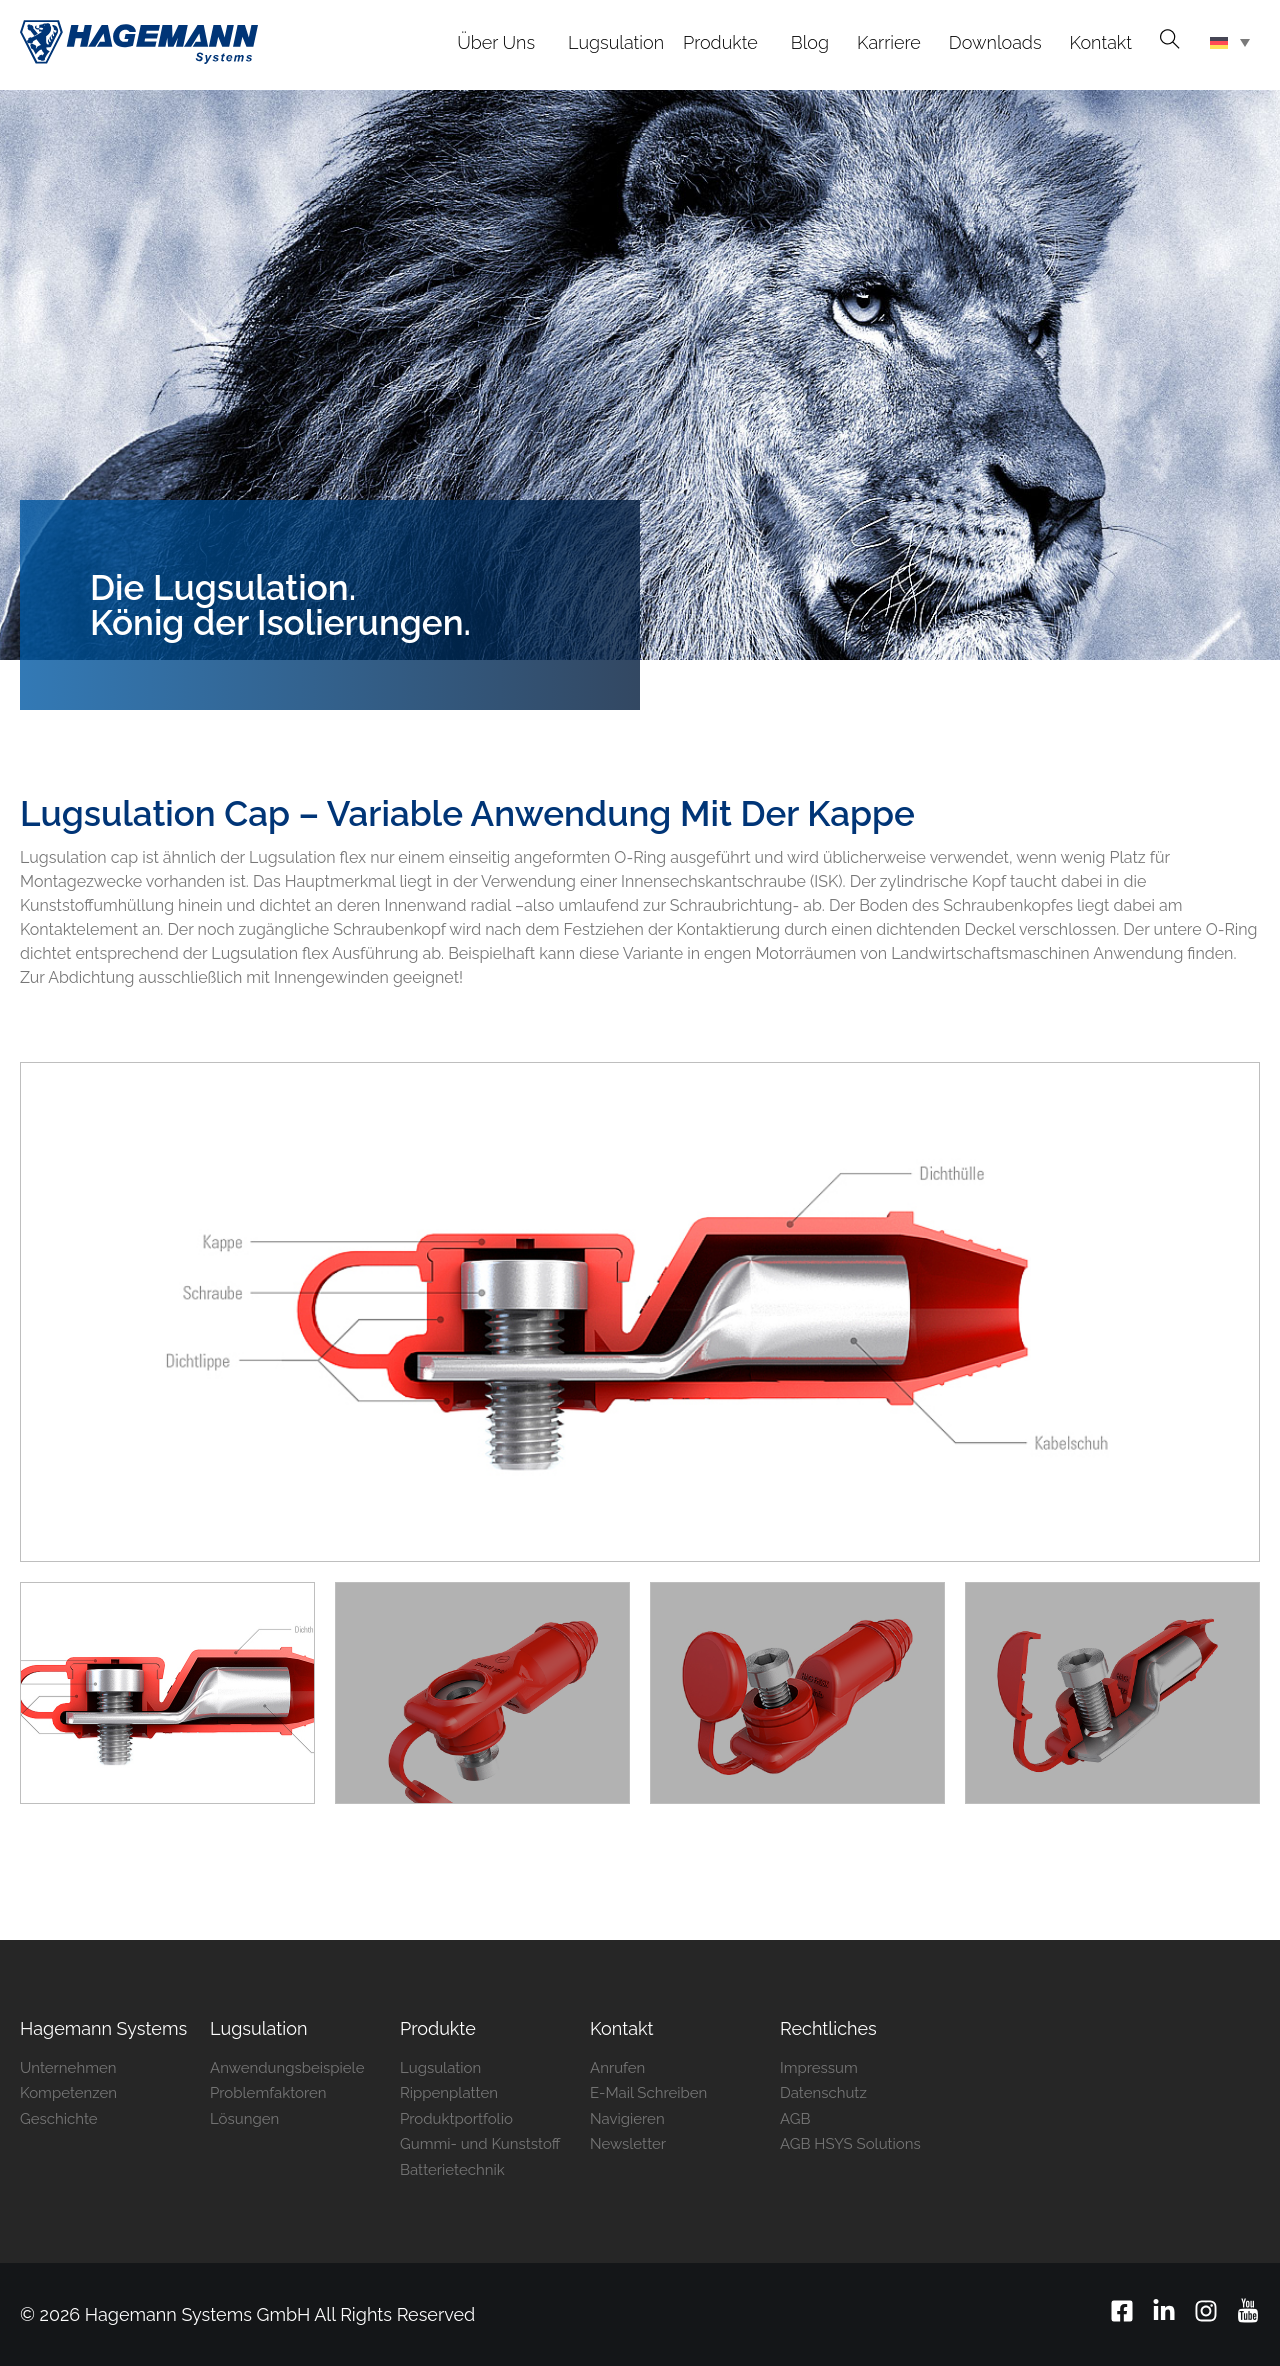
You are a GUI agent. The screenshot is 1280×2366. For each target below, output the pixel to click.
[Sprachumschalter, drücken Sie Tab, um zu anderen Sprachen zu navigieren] (1230, 45)
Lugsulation (258, 2028)
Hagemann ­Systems (103, 2028)
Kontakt (622, 2028)
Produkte (438, 2028)
